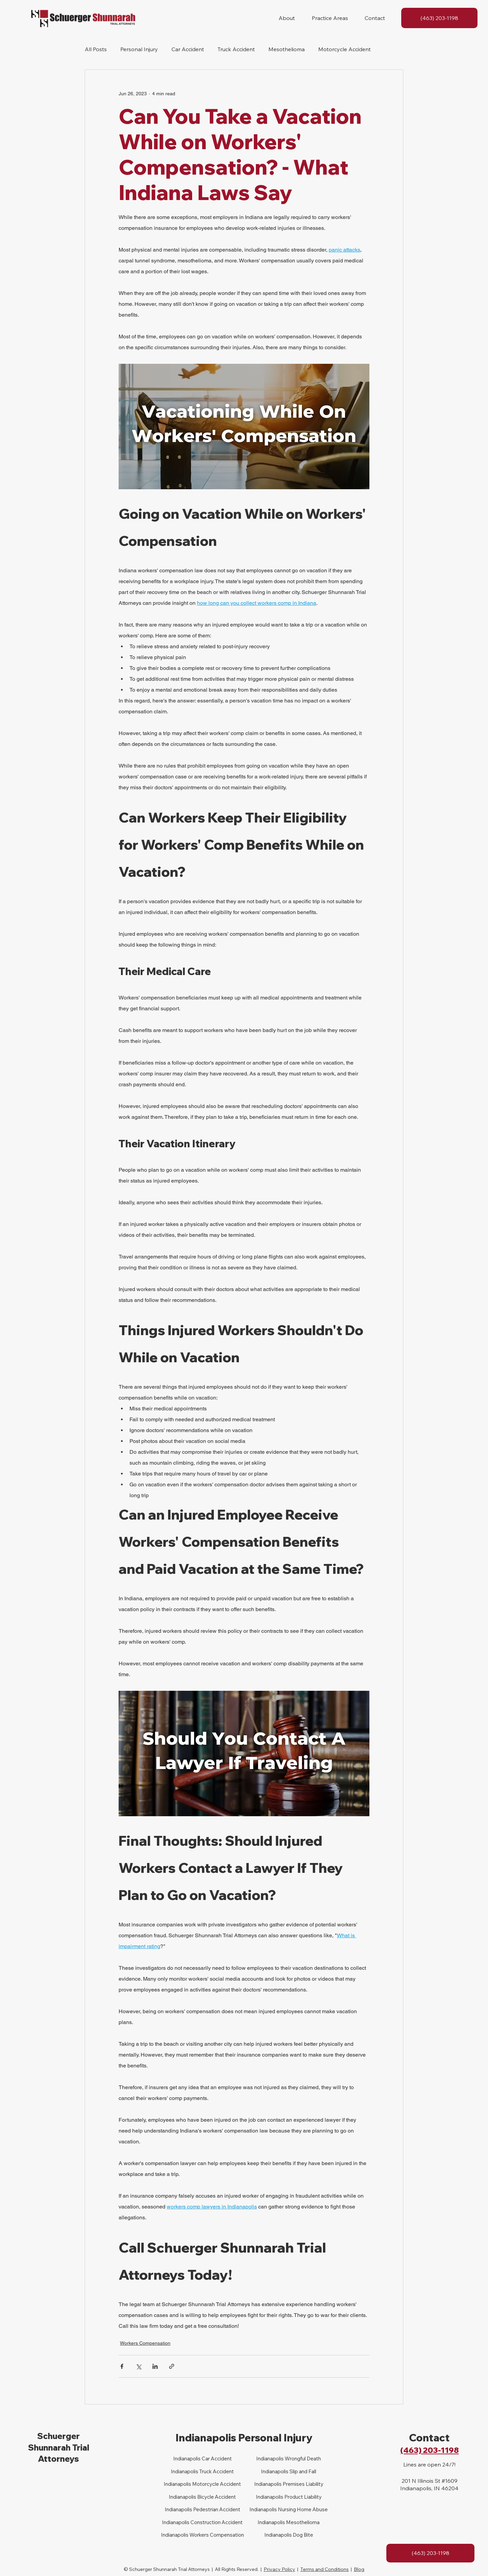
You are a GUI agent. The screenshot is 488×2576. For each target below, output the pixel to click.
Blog (359, 2569)
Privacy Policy (279, 2569)
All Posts (96, 49)
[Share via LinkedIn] (155, 2366)
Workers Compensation (145, 2343)
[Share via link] (171, 2366)
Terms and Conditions (324, 2569)
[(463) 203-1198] (439, 18)
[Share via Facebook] (122, 2366)
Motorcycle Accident (344, 49)
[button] (286, 17)
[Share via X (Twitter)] (138, 2366)
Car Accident (187, 49)
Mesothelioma (286, 49)
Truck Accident (236, 49)
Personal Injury (139, 49)
